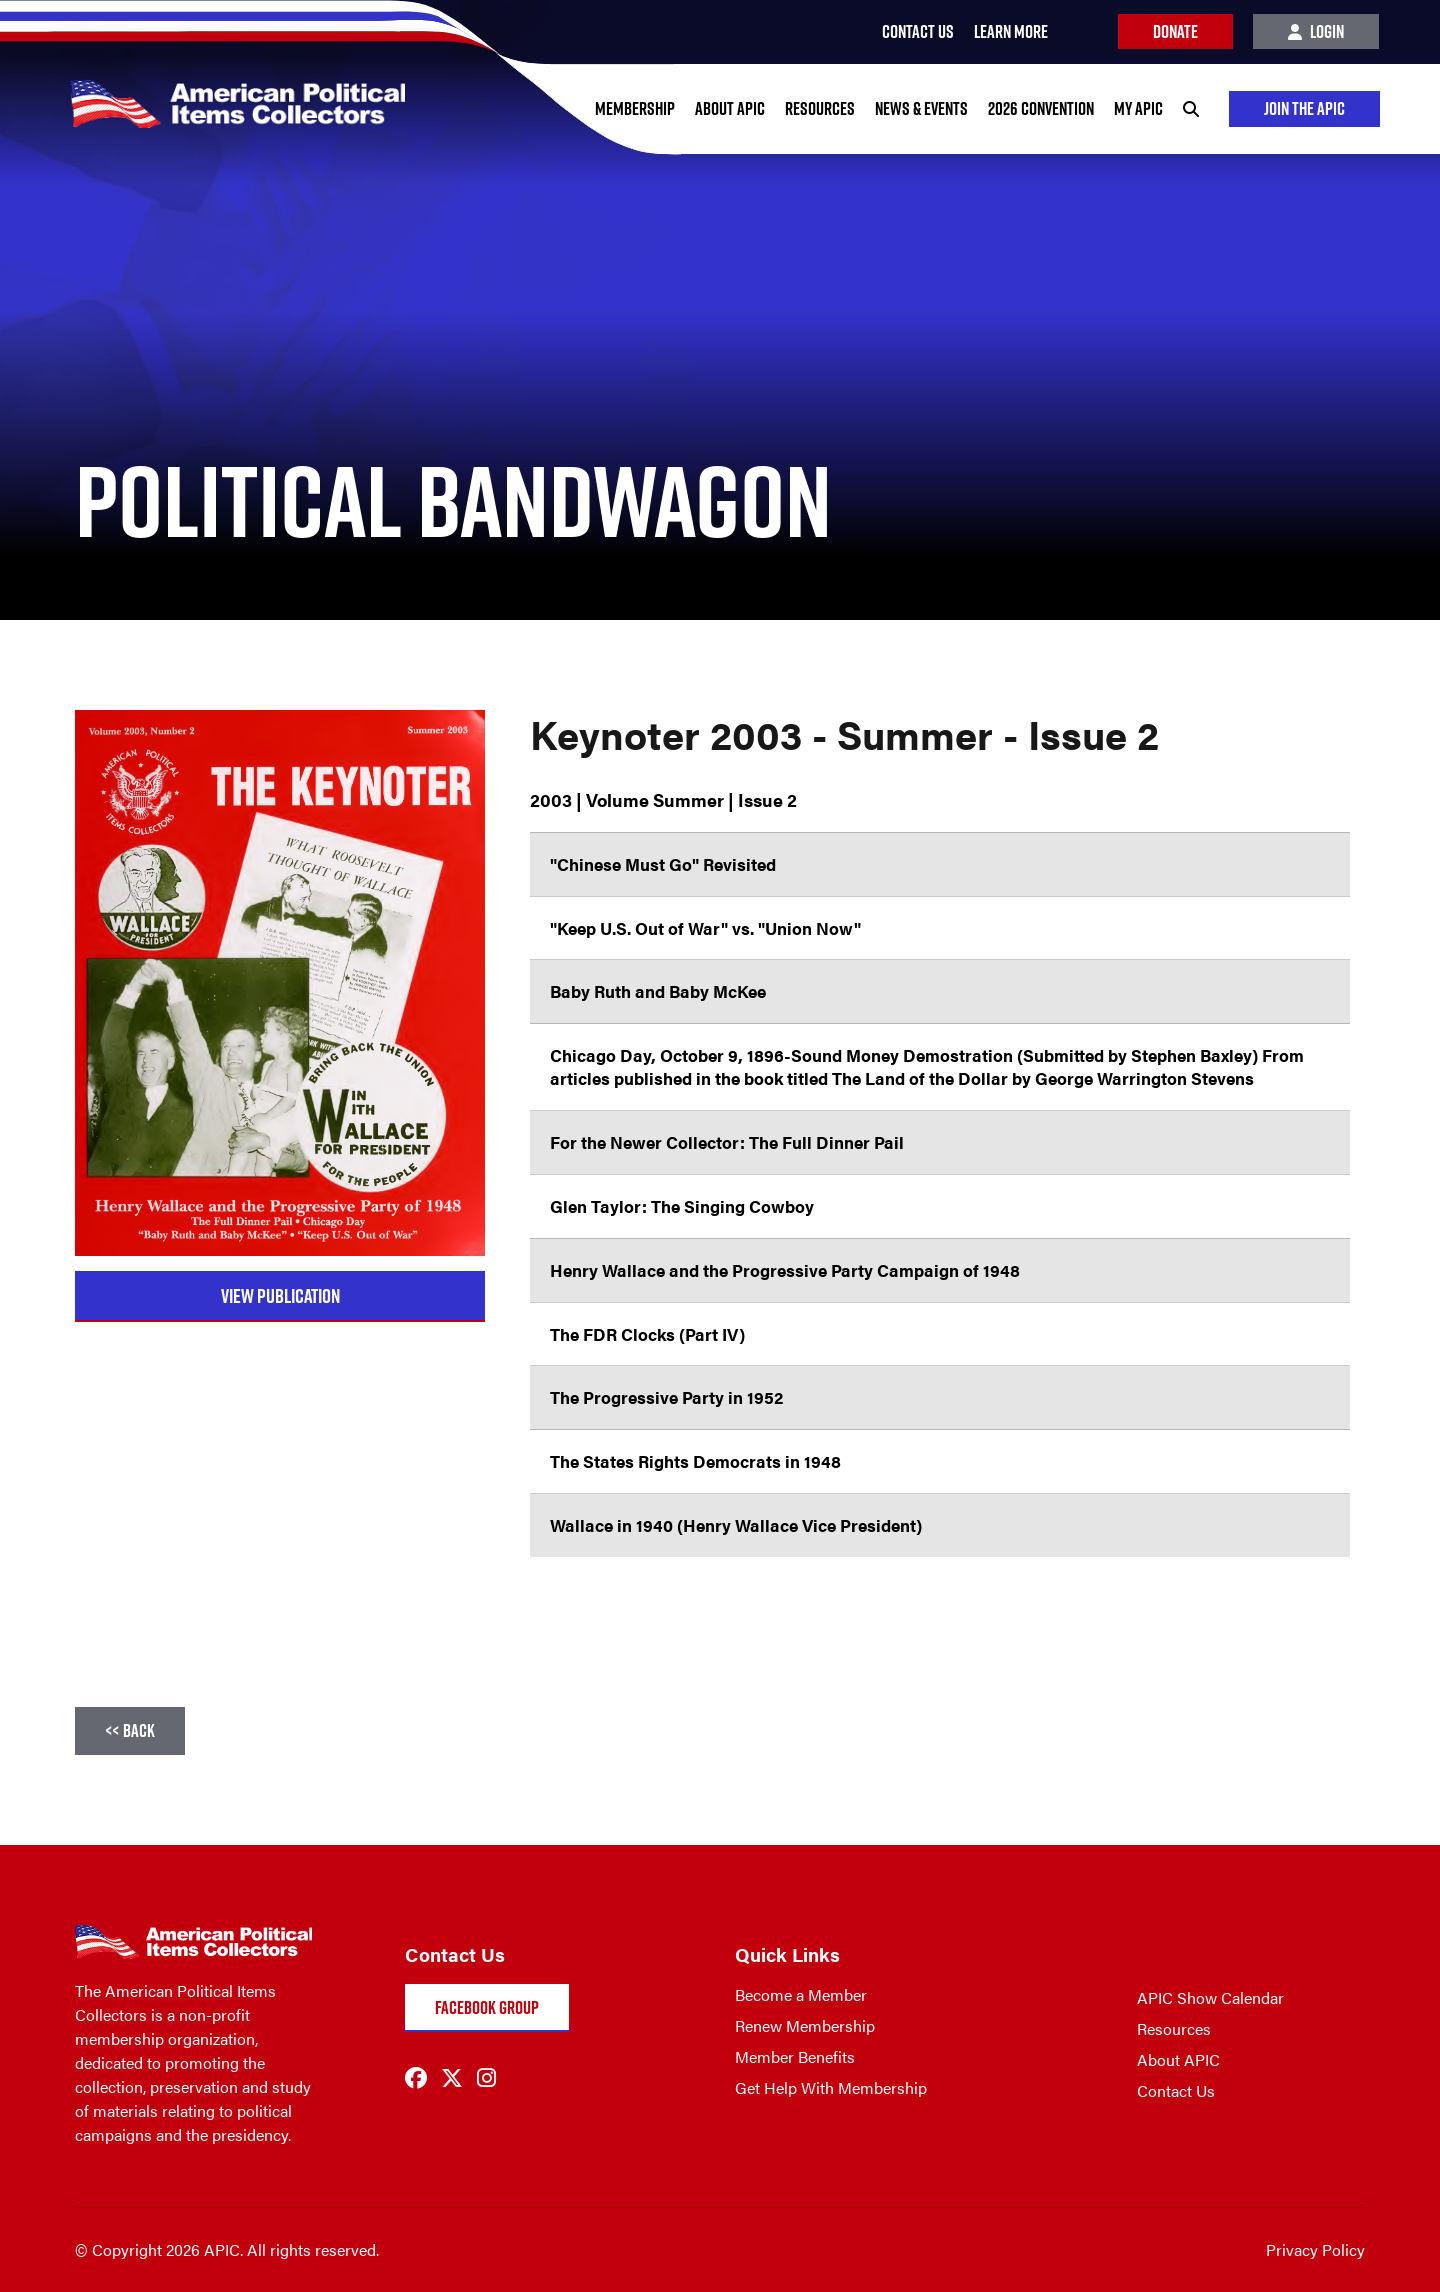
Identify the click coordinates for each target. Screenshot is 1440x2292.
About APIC (730, 108)
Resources (820, 108)
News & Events (921, 108)
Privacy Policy (1315, 2249)
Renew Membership (805, 2025)
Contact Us (1176, 2090)
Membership (635, 108)
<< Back (130, 1730)
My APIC (1138, 108)
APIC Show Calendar (1210, 1997)
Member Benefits (795, 2056)
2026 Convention (1041, 108)
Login (1316, 31)
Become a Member (801, 1994)
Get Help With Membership (831, 2087)
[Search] (1191, 109)
